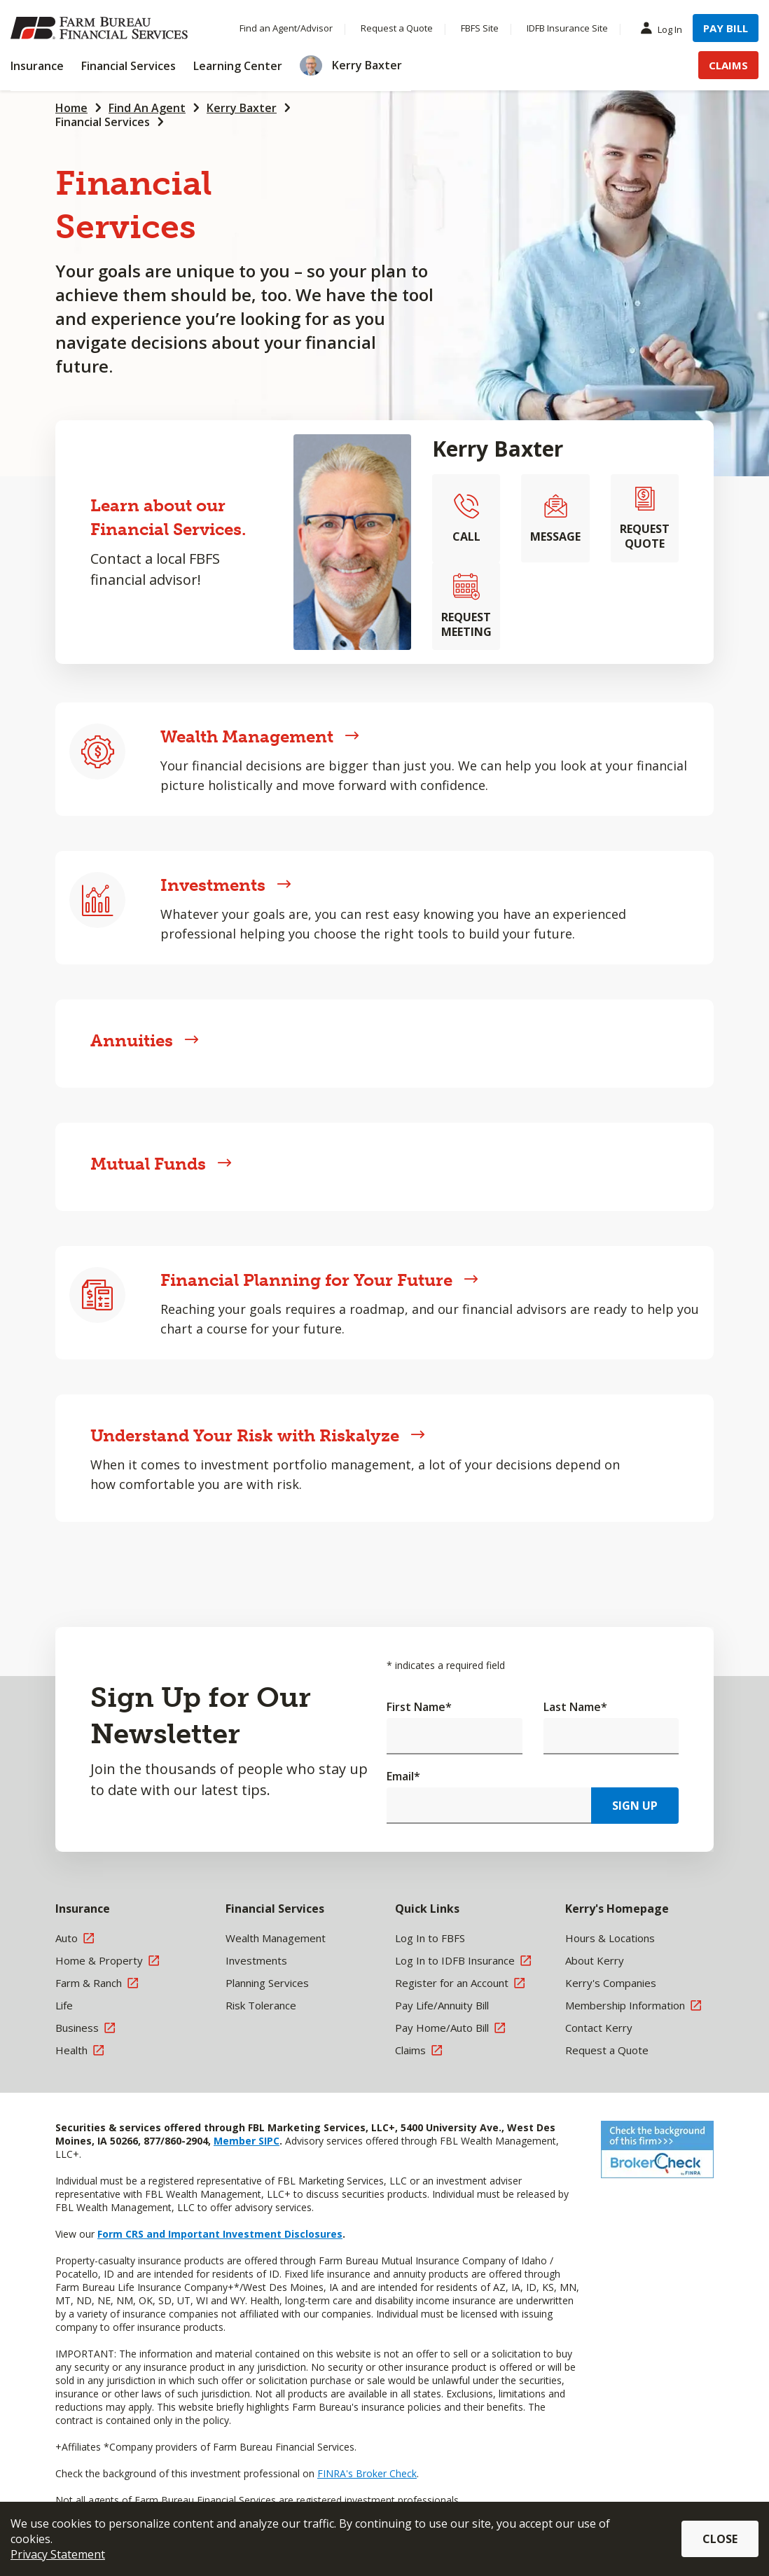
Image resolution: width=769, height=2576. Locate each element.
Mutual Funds (161, 1164)
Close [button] (719, 2539)
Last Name (575, 1707)
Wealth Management (259, 736)
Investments (225, 885)
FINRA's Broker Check (367, 2473)
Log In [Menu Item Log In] (664, 29)
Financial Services (102, 122)
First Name (419, 1707)
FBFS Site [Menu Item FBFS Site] (480, 28)
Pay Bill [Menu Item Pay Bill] (725, 28)
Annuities (144, 1040)
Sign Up (635, 1805)
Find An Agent (147, 108)
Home (71, 108)
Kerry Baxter (242, 108)
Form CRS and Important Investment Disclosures (219, 2234)
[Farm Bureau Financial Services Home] (102, 28)
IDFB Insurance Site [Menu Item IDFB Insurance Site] (567, 28)
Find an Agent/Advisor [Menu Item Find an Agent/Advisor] (286, 28)
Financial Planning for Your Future (319, 1280)
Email (403, 1776)
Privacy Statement (58, 2554)
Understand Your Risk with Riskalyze (257, 1435)
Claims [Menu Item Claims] (728, 65)
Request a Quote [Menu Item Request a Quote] (397, 28)
